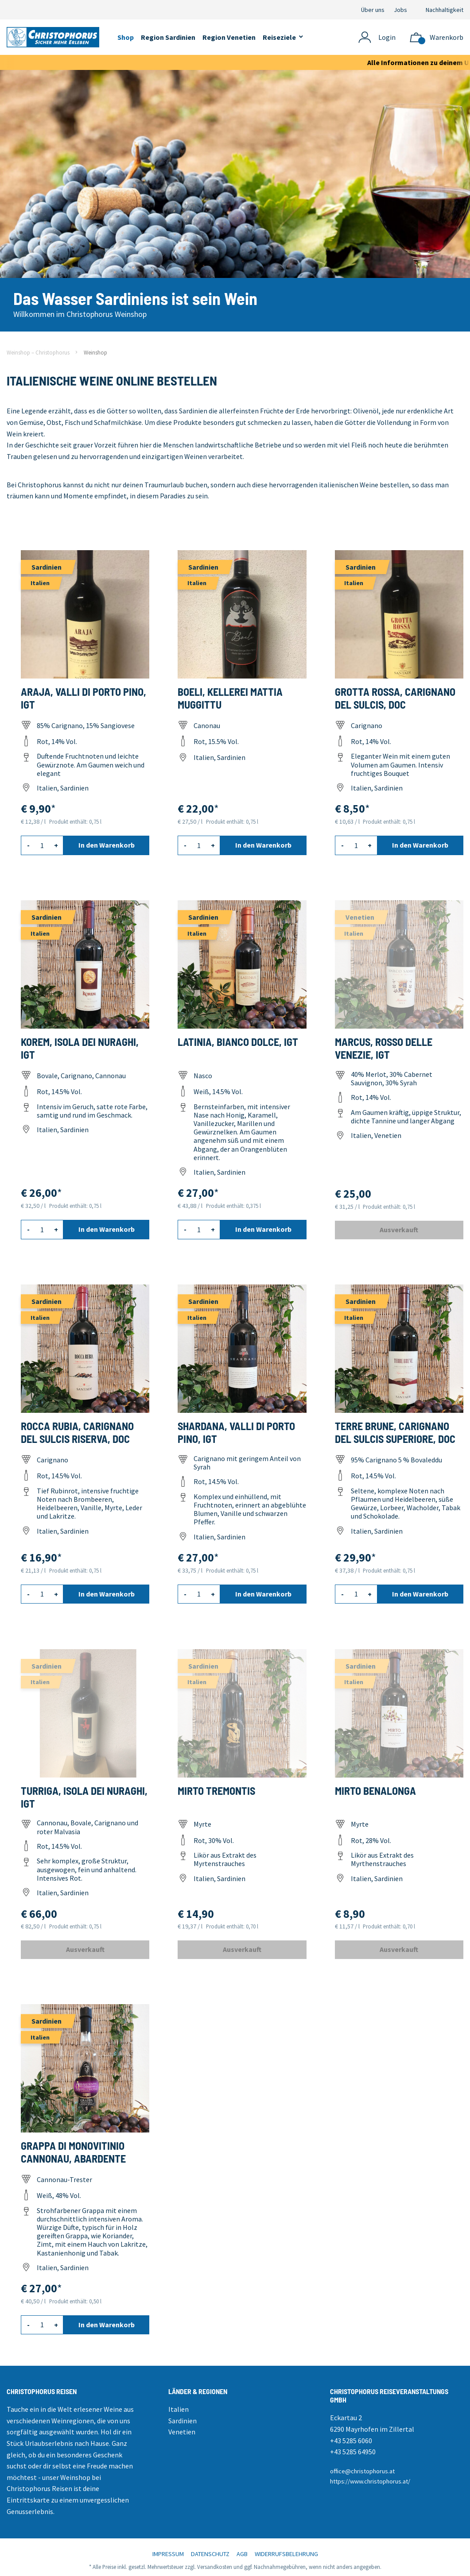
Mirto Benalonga (375, 1790)
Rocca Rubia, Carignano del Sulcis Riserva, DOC (77, 1432)
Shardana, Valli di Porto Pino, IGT (236, 1432)
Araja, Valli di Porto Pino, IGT (83, 698)
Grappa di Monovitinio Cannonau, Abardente (73, 2152)
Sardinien (182, 2420)
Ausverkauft (399, 1229)
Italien (178, 2409)
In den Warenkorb (106, 845)
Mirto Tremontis (216, 1790)
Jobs (400, 10)
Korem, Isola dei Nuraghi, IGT (80, 1048)
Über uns (373, 10)
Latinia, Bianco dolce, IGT (238, 1041)
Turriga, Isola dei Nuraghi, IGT (84, 1797)
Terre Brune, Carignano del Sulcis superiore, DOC (395, 1432)
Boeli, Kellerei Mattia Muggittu (230, 698)
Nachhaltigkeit (444, 10)
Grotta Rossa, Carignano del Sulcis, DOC (395, 698)
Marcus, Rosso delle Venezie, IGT (383, 1048)
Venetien (181, 2431)
